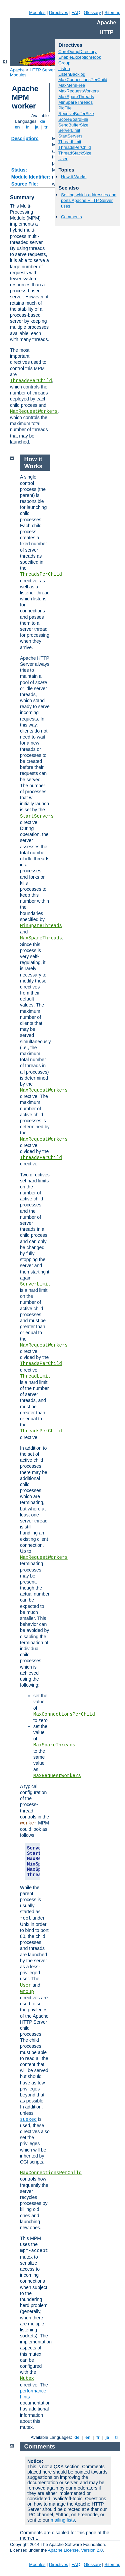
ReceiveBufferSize (76, 113)
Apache (17, 69)
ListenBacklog (71, 74)
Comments (71, 216)
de (42, 121)
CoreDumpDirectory (77, 51)
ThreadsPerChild (31, 380)
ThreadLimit (69, 141)
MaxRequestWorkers (34, 411)
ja (37, 126)
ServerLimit (69, 130)
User (62, 158)
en (17, 126)
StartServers (70, 135)
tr (46, 126)
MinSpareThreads (75, 102)
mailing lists (63, 2520)
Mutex (27, 2378)
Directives (58, 12)
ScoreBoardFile (73, 119)
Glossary (92, 12)
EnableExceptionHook (79, 57)
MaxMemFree (71, 85)
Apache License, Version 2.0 (75, 2550)
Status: (19, 170)
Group (64, 62)
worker (28, 1823)
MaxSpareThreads (76, 96)
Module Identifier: (30, 177)
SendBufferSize (73, 124)
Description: (25, 138)
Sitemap (112, 12)
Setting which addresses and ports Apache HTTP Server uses (88, 200)
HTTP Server (42, 69)
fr (27, 126)
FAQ (76, 12)
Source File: (24, 184)
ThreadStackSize (74, 153)
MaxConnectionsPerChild (82, 79)
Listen (64, 68)
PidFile (65, 107)
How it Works (73, 176)
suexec (28, 2119)
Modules (37, 12)
